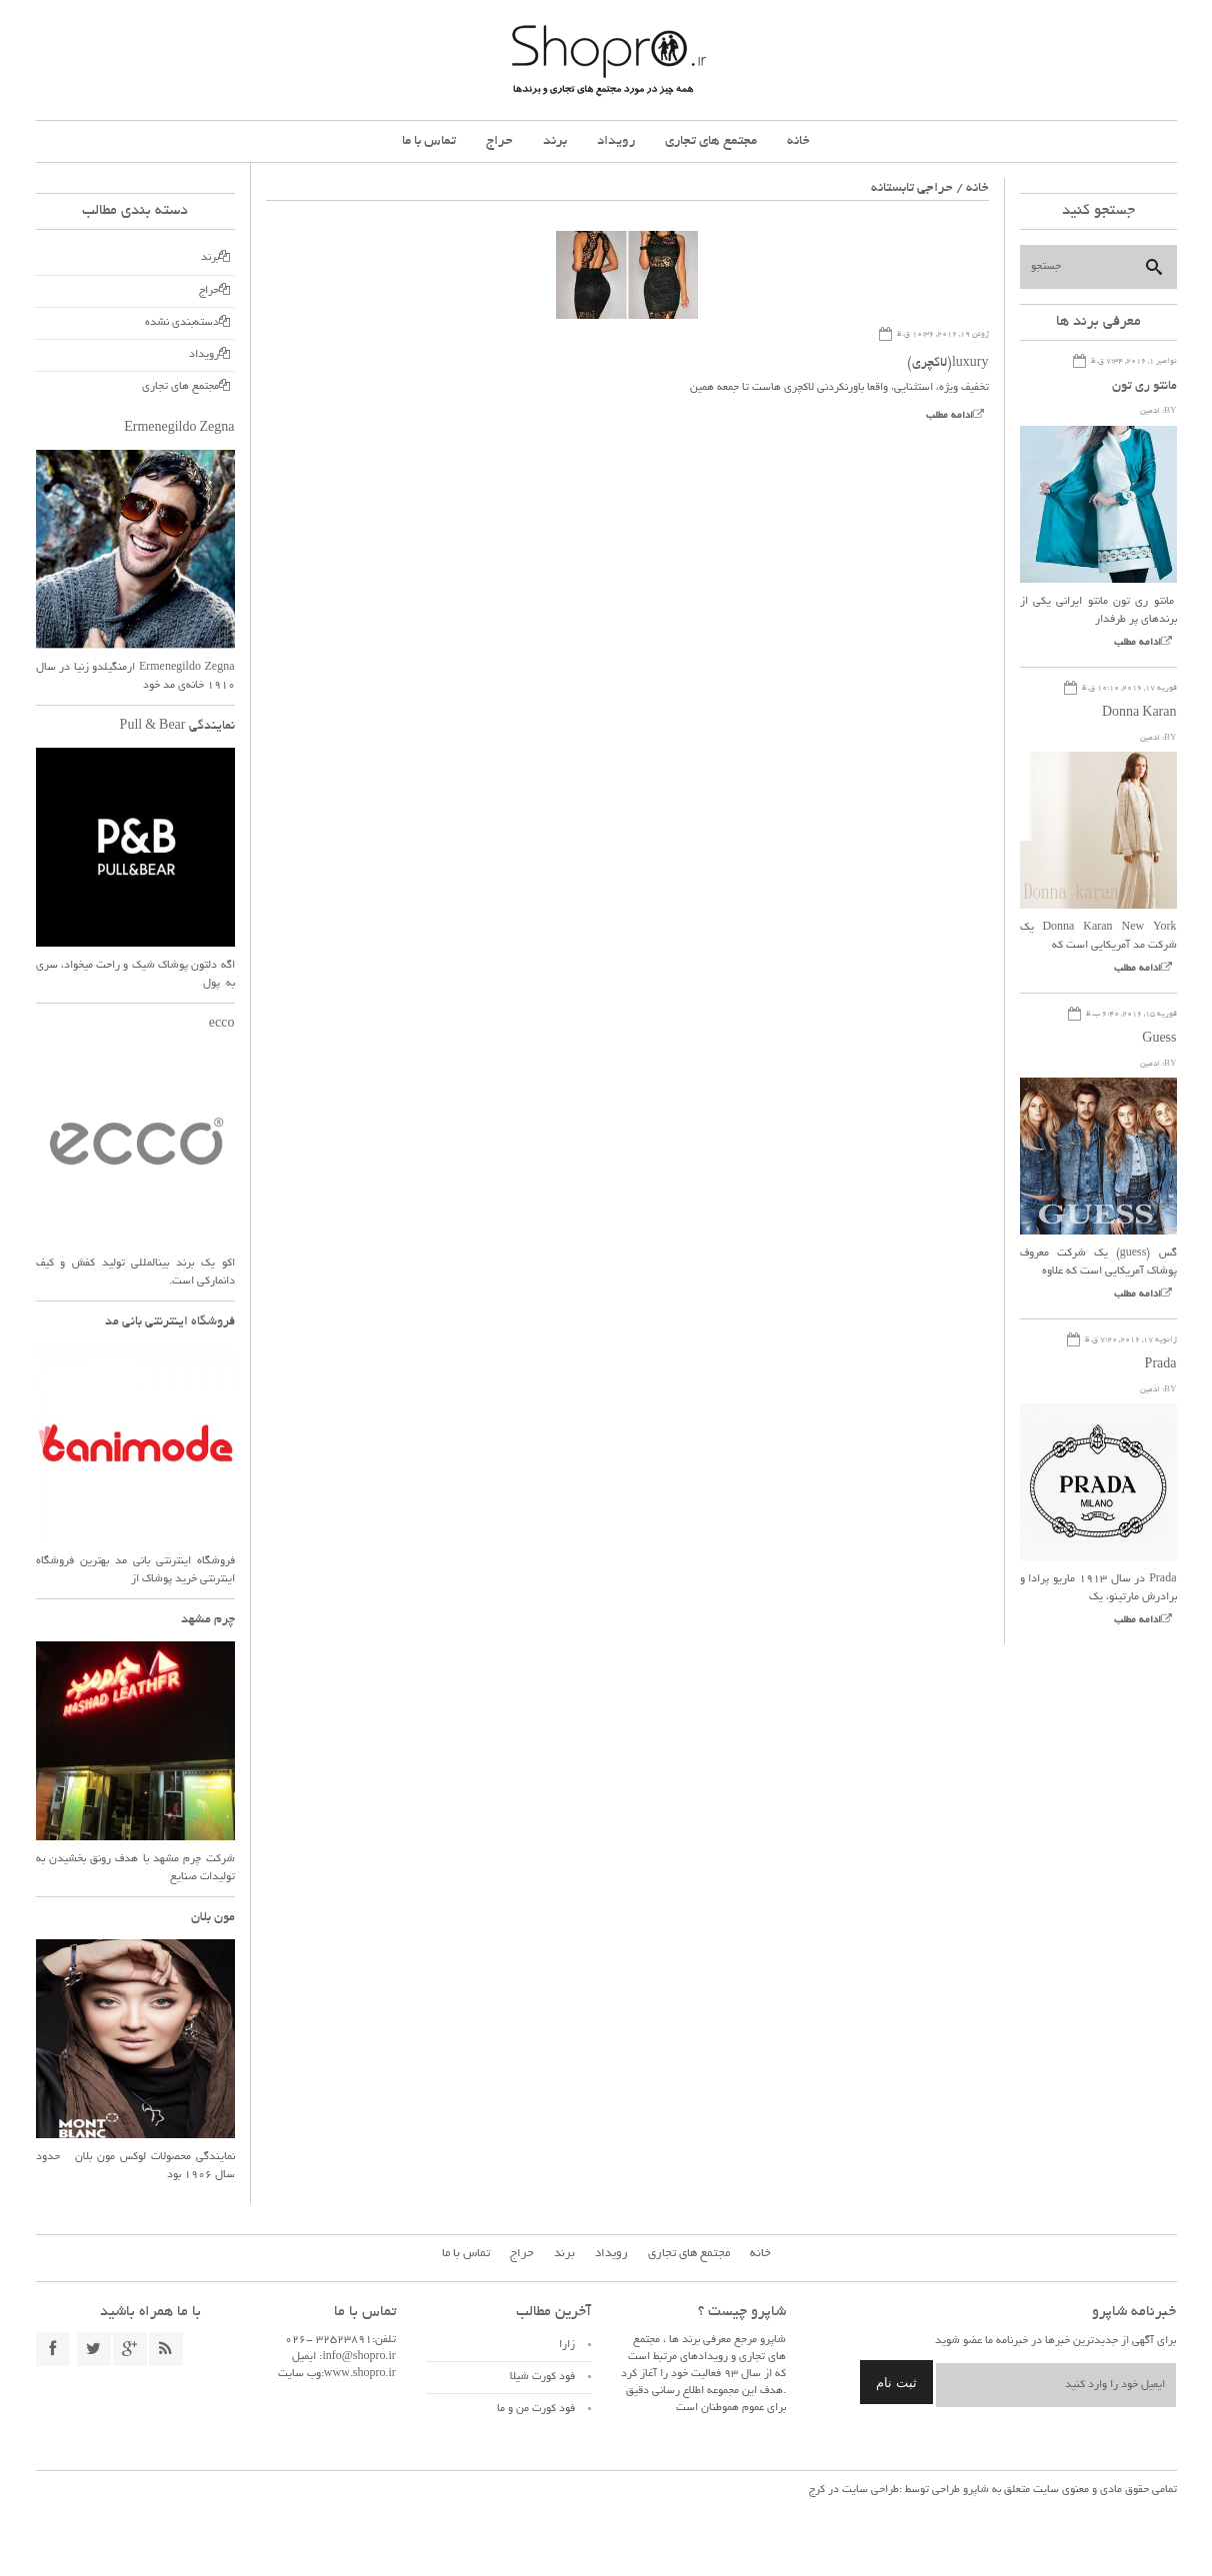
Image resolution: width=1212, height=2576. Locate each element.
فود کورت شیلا (542, 2377)
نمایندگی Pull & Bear (177, 727)
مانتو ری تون (1144, 387)
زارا (567, 2345)
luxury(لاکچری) (948, 364)
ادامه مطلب (949, 416)
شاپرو (974, 2490)
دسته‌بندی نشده (182, 323)
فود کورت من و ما (536, 2409)
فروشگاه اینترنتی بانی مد (170, 1322)
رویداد (616, 141)
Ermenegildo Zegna (179, 429)
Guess (1159, 1040)
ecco (222, 1025)
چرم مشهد (208, 1620)
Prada (1161, 1365)
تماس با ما (429, 141)
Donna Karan (1139, 714)
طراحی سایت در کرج (854, 2490)
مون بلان (213, 1918)
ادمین (1150, 411)
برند (555, 141)
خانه (798, 141)
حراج (499, 141)
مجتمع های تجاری (711, 141)
